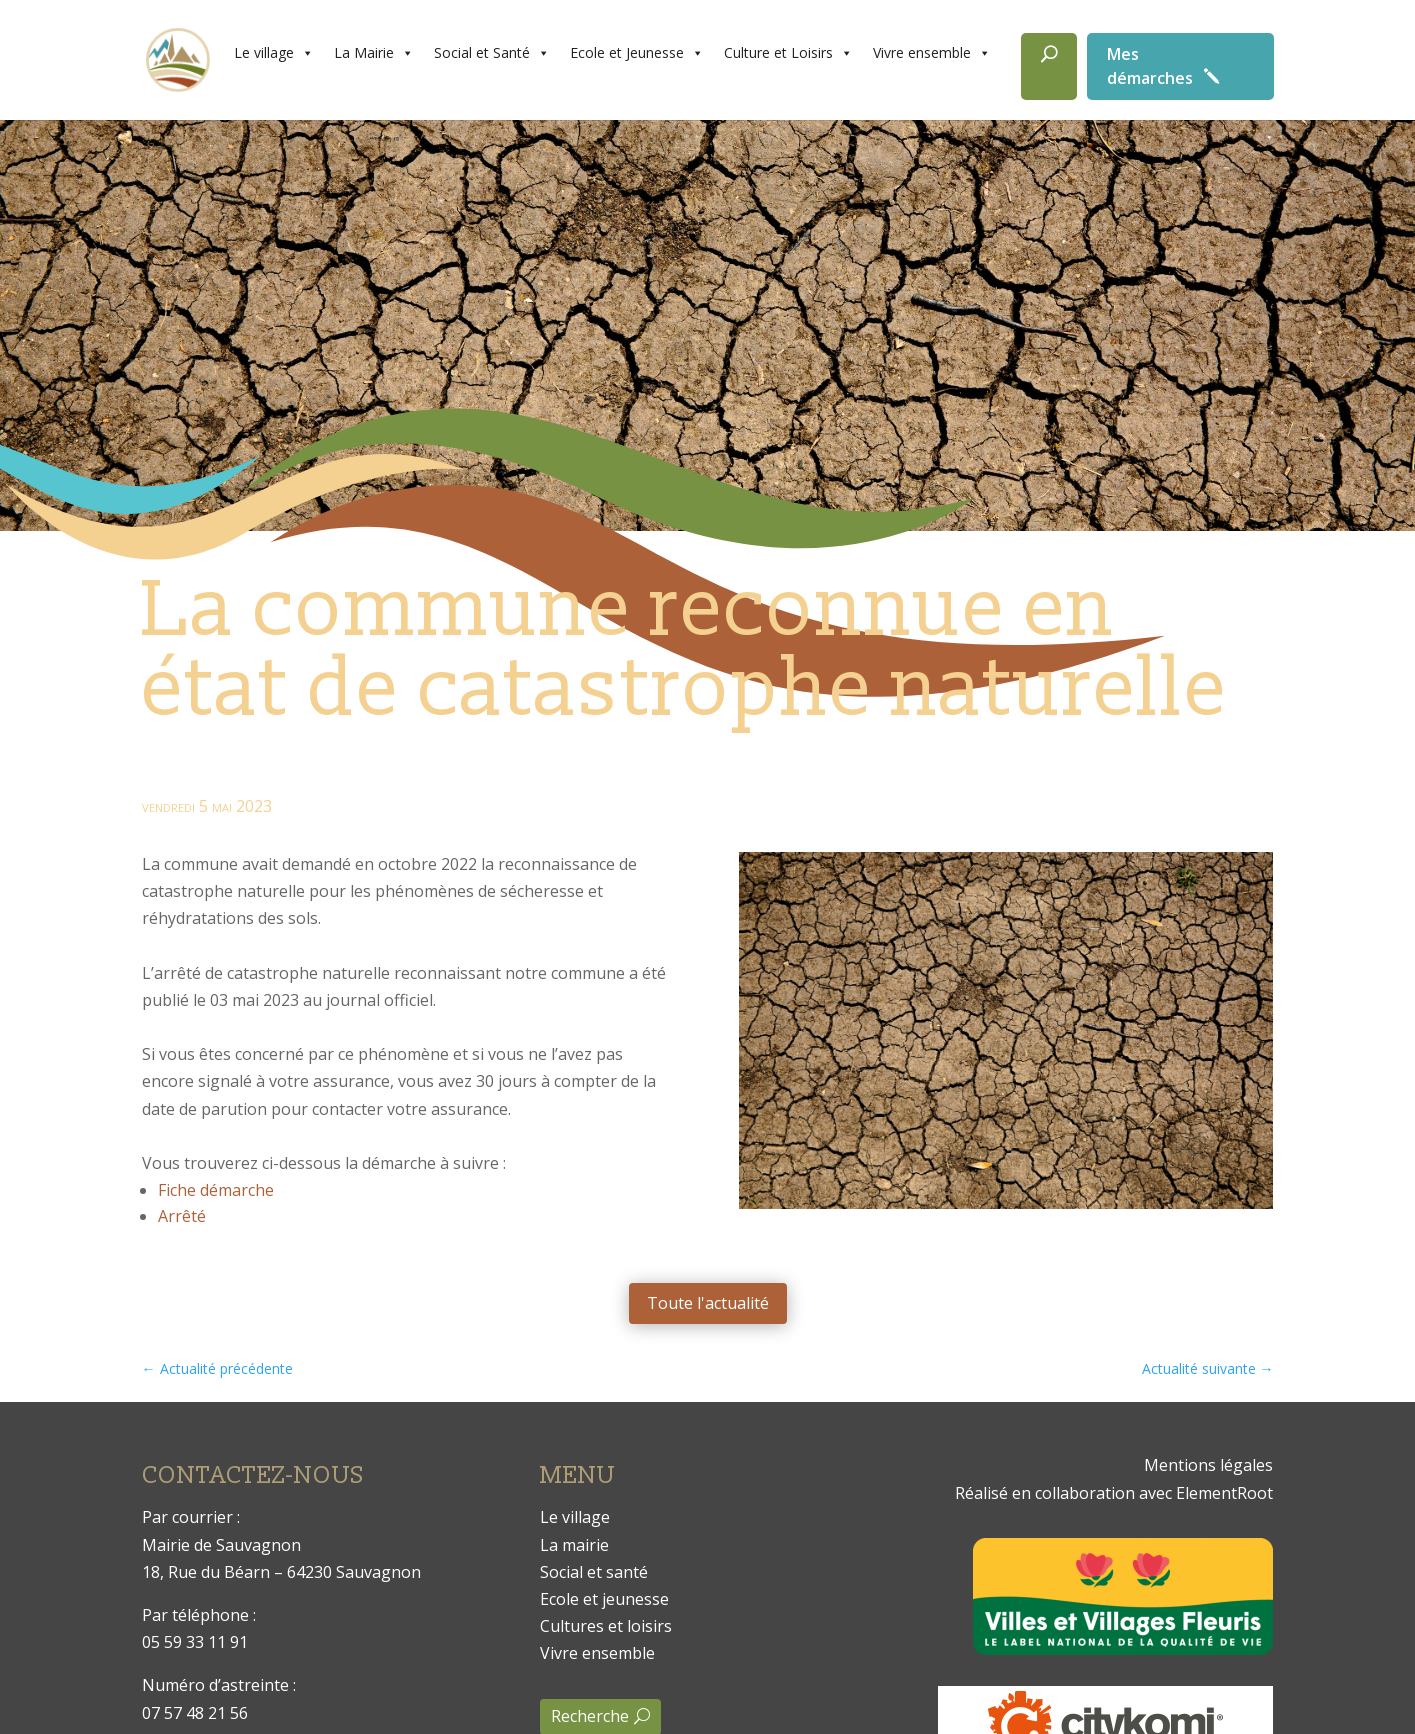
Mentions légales (1208, 1465)
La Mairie (374, 53)
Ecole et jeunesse (604, 1599)
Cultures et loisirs (606, 1626)
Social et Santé (492, 53)
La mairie (574, 1545)
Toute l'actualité (708, 1303)
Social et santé (594, 1572)
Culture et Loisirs (788, 53)
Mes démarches (1150, 66)
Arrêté (182, 1216)
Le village (274, 53)
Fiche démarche (216, 1190)
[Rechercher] (1049, 66)
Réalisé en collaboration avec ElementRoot (1114, 1493)
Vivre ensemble (932, 53)
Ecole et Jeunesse (637, 53)
